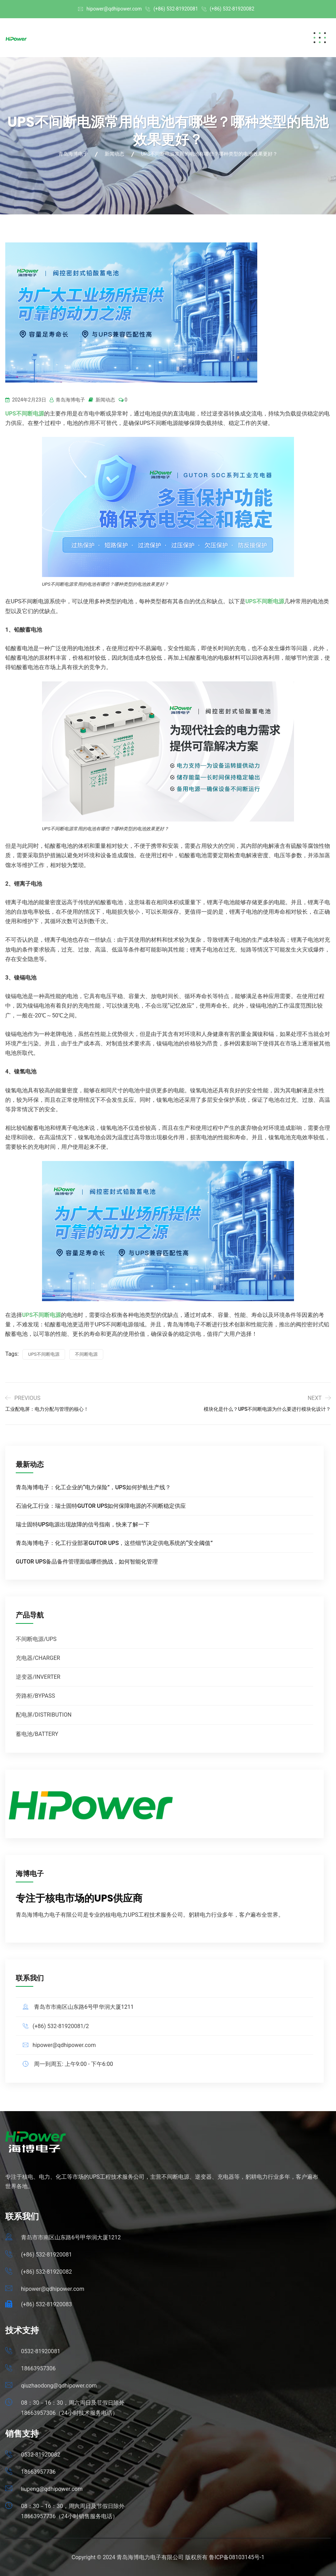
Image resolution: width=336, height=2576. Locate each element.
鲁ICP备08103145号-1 (236, 2557)
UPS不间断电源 (43, 1354)
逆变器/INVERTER (38, 1677)
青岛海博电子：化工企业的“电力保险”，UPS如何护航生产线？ (93, 1487)
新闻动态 (105, 400)
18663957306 (38, 2368)
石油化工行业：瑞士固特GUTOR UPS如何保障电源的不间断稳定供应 (101, 1505)
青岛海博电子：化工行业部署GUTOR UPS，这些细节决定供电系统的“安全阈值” (114, 1542)
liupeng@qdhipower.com (52, 2489)
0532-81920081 (40, 2351)
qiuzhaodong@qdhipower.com (59, 2385)
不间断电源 (86, 1354)
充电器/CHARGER (38, 1658)
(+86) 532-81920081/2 (61, 2025)
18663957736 (38, 2471)
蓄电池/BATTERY (37, 1733)
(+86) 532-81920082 (232, 9)
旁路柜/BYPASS (35, 1695)
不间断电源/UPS (36, 1638)
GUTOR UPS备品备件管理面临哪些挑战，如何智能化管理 (87, 1561)
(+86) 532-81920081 (176, 9)
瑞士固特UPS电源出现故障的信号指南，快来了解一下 (82, 1524)
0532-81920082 (40, 2454)
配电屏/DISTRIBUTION (43, 1714)
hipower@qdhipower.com (114, 9)
